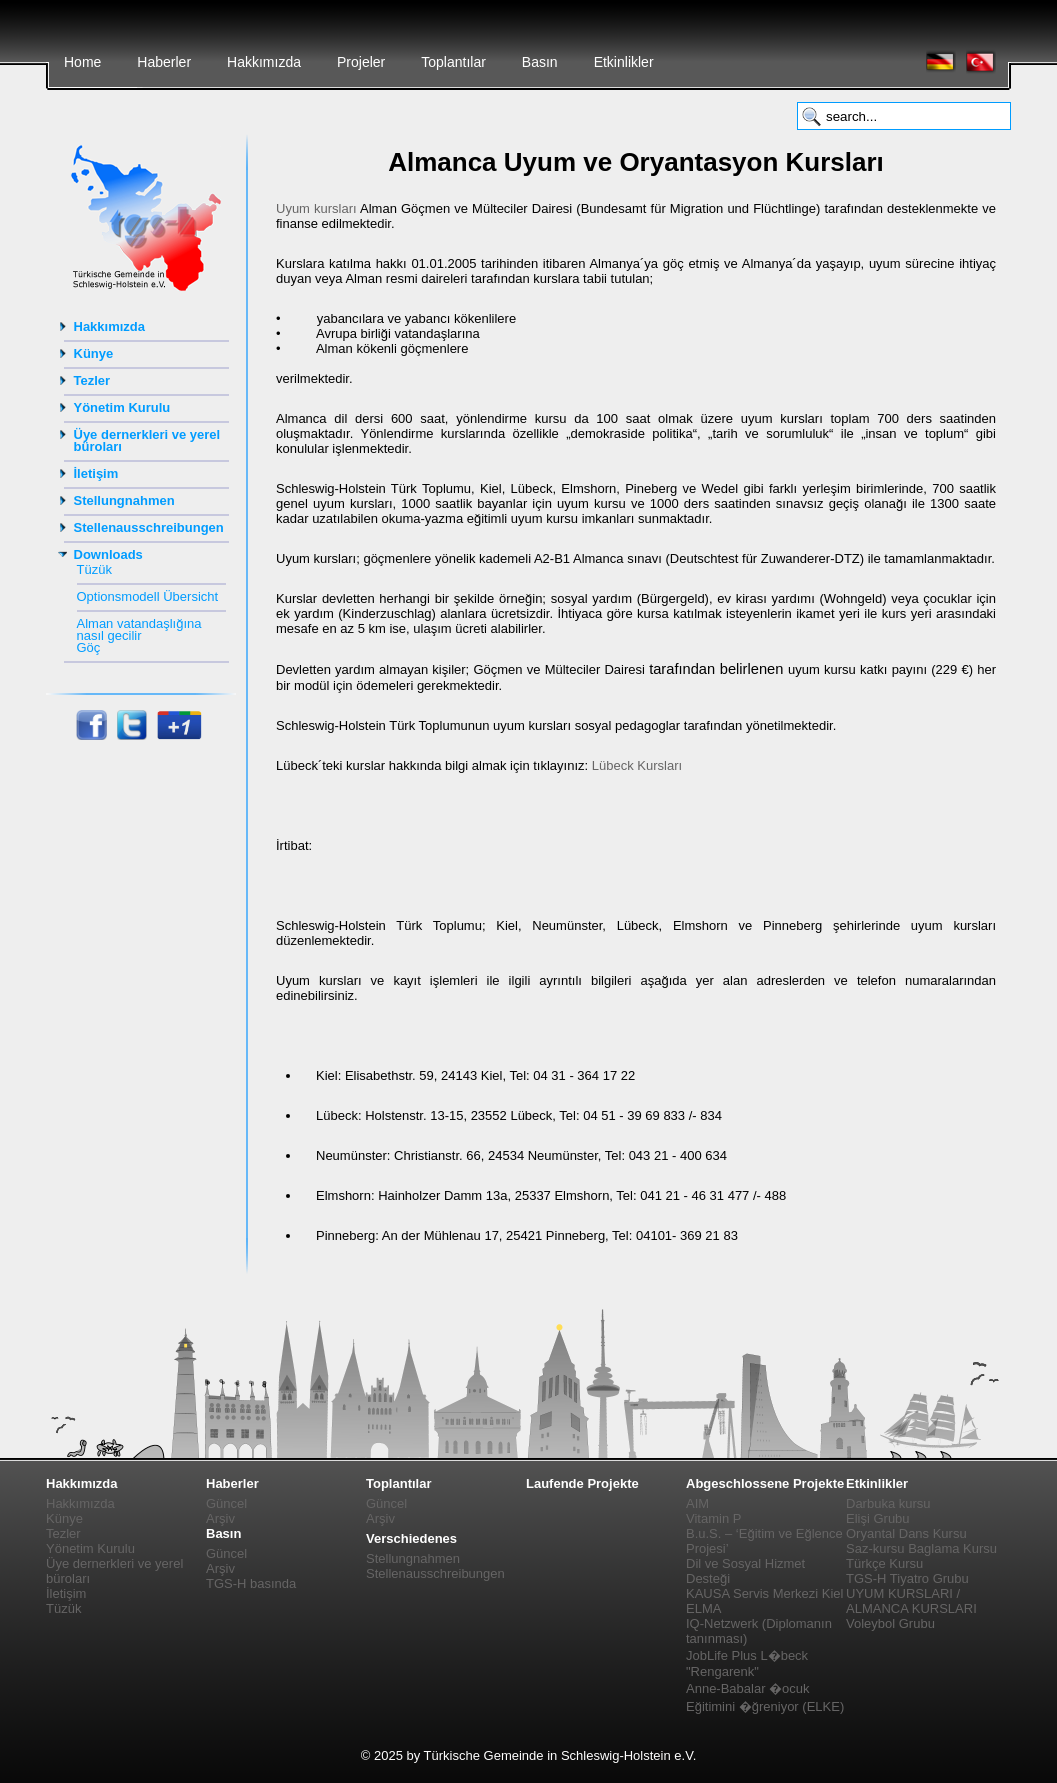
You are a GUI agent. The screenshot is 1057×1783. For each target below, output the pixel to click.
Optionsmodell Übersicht (148, 596)
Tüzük (94, 569)
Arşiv (220, 1518)
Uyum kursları (316, 208)
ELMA (703, 1608)
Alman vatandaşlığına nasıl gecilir (139, 629)
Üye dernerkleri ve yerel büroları (147, 440)
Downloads (108, 554)
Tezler (92, 380)
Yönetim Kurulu (122, 407)
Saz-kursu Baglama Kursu (921, 1548)
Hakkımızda (264, 62)
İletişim (96, 473)
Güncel (226, 1503)
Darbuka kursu (888, 1503)
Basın (540, 62)
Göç (89, 647)
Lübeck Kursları (637, 765)
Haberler (164, 62)
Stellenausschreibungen (149, 527)
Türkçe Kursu (884, 1563)
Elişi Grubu (878, 1518)
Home (82, 62)
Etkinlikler (624, 62)
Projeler (361, 62)
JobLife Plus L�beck (747, 1655)
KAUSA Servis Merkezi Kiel (765, 1593)
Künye (94, 353)
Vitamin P (713, 1518)
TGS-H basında (251, 1583)
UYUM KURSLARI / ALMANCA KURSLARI (911, 1601)
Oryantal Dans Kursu (906, 1533)
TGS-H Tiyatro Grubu (907, 1578)
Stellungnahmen (124, 500)
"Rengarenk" (722, 1671)
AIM (697, 1503)
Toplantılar (453, 62)
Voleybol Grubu (890, 1623)
